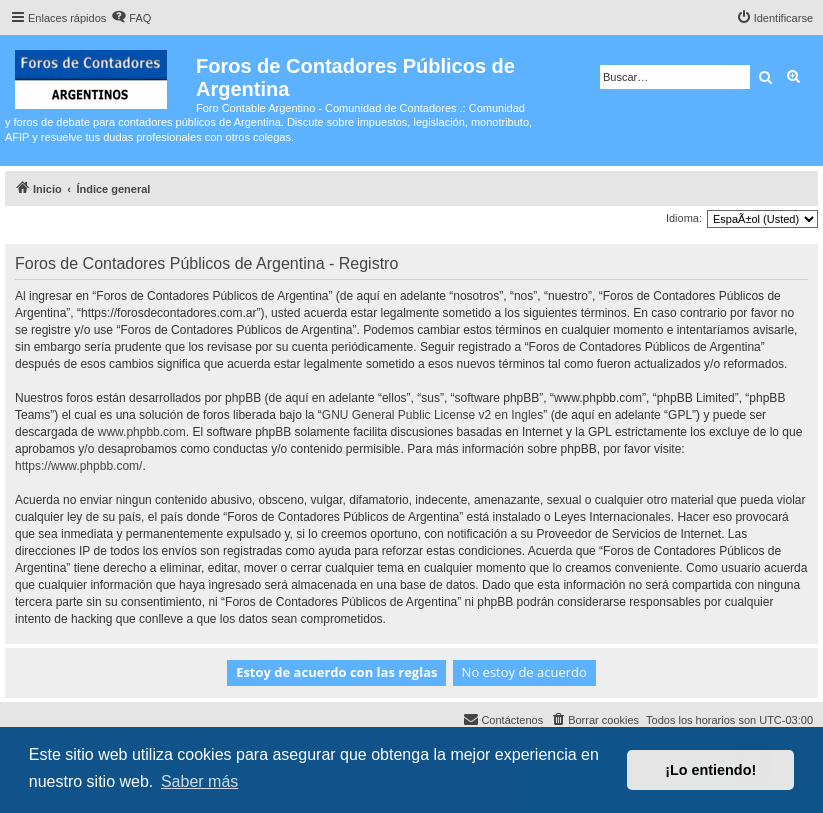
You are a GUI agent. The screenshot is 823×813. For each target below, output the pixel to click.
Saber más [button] (199, 781)
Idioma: (684, 218)
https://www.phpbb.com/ (78, 466)
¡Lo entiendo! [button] (710, 770)
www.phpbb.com (142, 432)
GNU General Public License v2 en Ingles (432, 415)
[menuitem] (131, 18)
